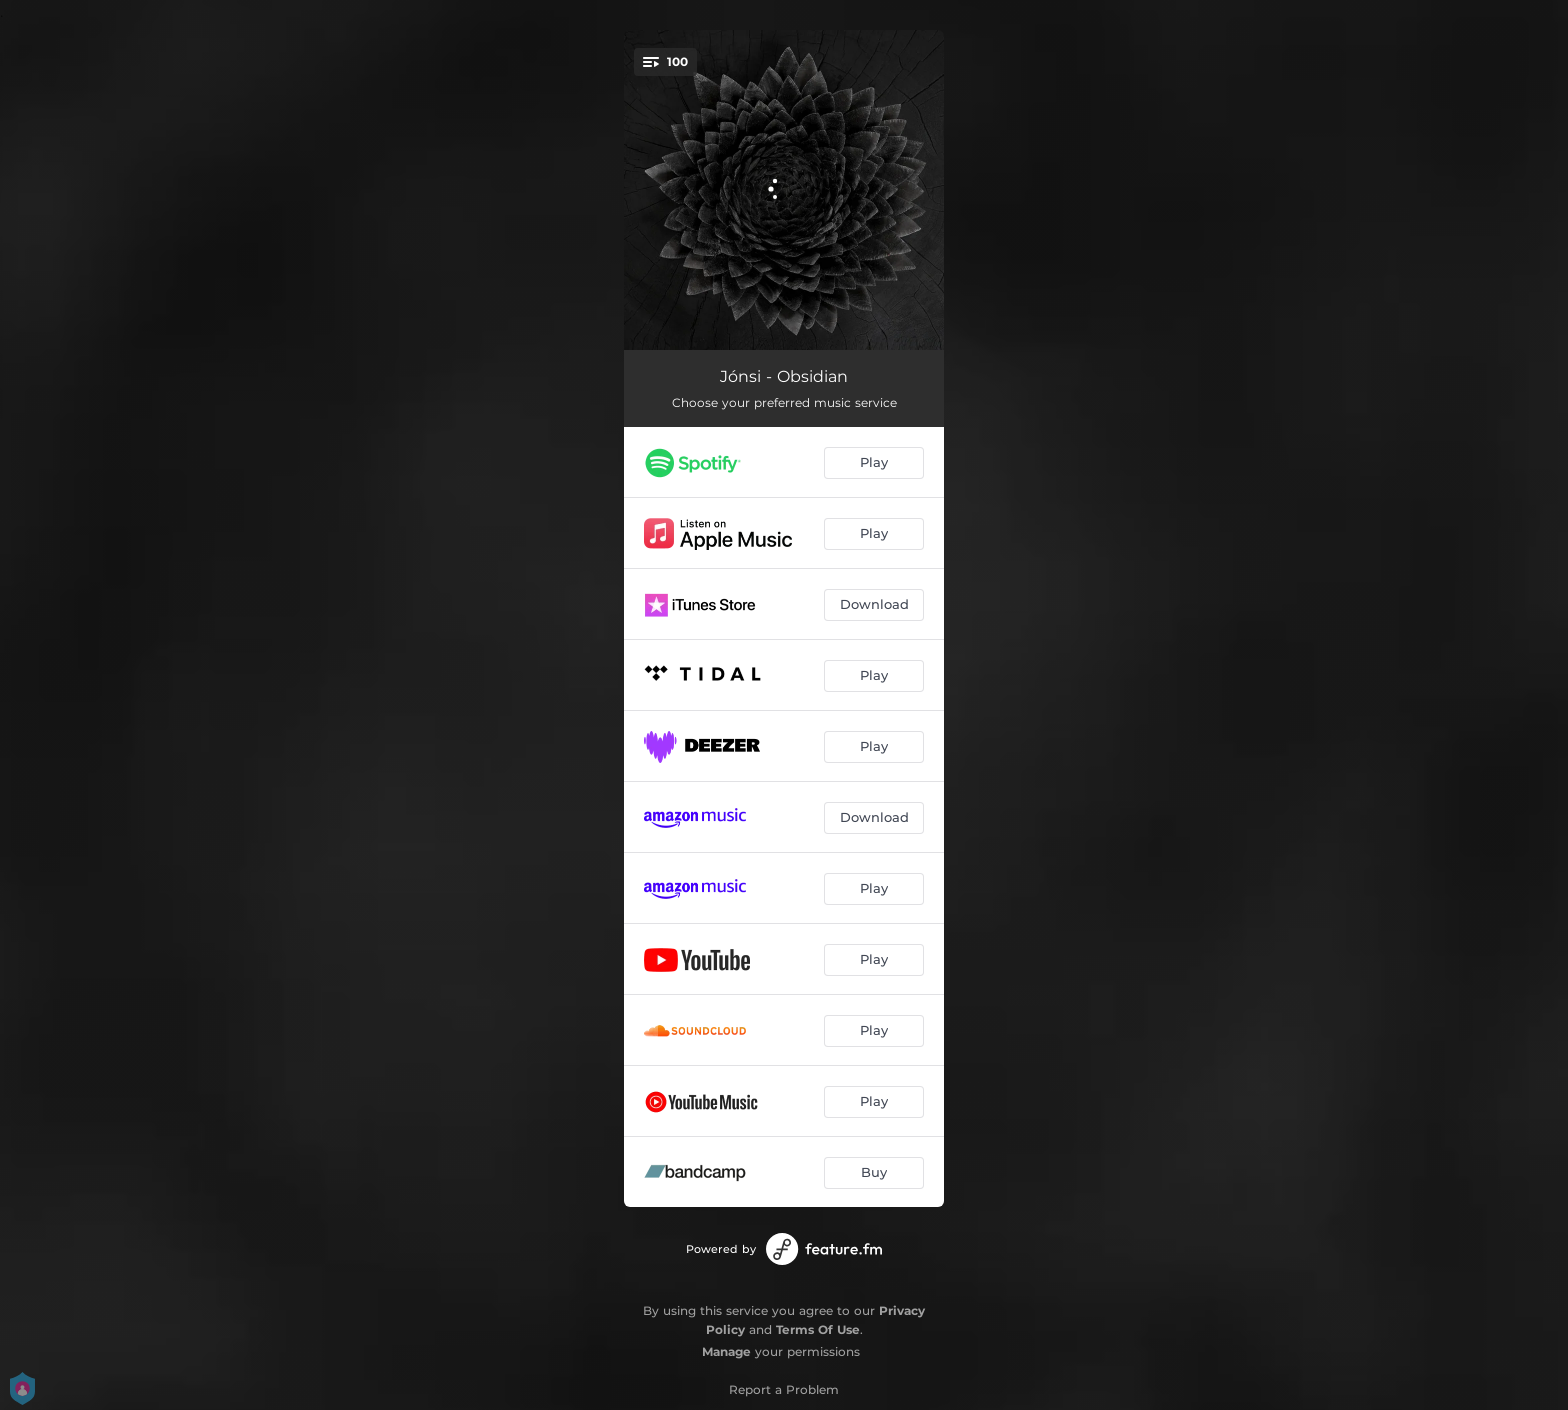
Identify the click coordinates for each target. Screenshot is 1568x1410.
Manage (726, 1351)
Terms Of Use (818, 1329)
